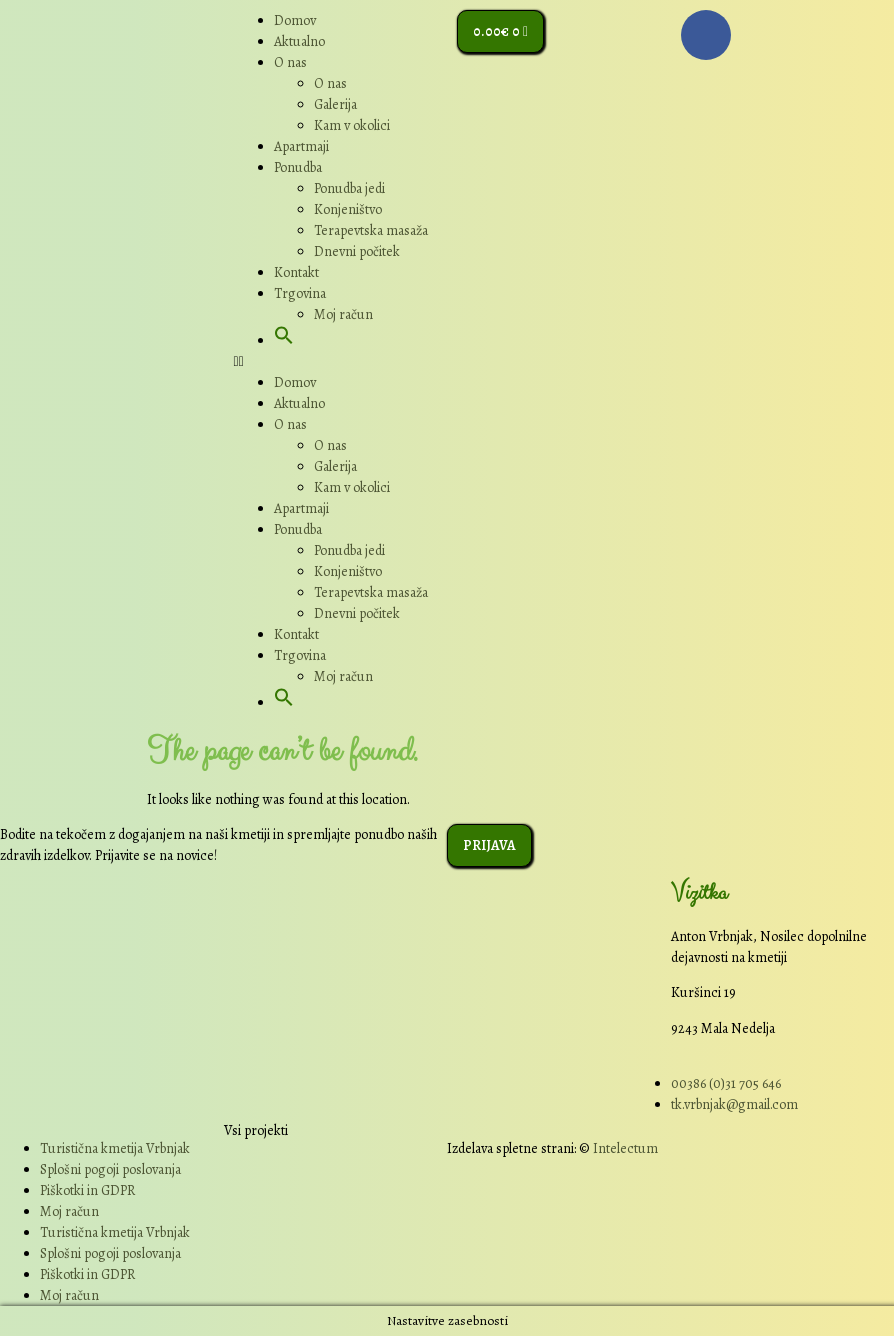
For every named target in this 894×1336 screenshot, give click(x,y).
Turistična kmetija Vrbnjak (115, 1148)
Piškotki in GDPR (87, 1190)
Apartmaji (301, 146)
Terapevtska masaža (371, 230)
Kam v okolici (352, 125)
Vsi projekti (256, 1130)
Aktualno (299, 41)
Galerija (335, 104)
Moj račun (343, 314)
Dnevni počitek (357, 251)
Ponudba (298, 167)
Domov (295, 20)
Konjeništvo (348, 209)
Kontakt (296, 272)
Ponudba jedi (349, 188)
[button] (284, 340)
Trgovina (300, 293)
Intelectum (625, 1148)
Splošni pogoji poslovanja (110, 1169)
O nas (290, 62)
